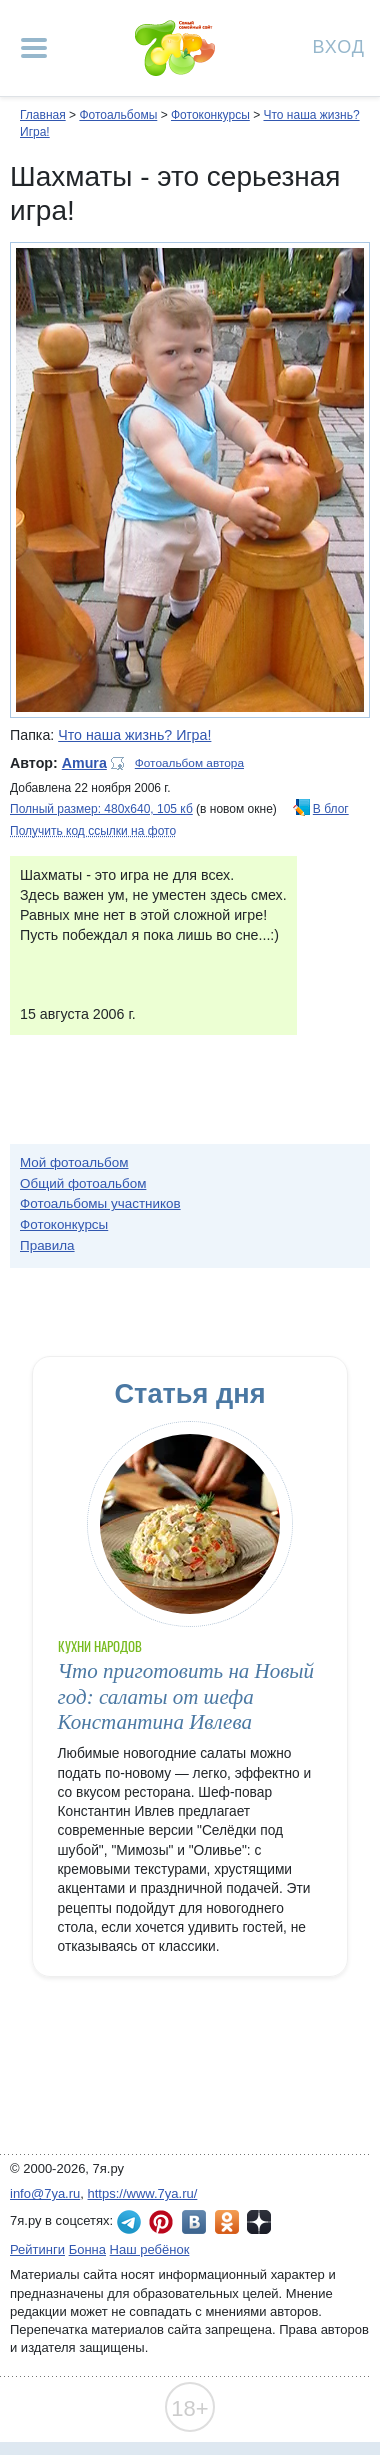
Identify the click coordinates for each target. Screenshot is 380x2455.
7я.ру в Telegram (129, 2222)
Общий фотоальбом (83, 1183)
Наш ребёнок (150, 2249)
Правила (47, 1245)
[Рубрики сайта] (34, 48)
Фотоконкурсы (210, 115)
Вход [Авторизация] (339, 45)
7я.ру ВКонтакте (194, 2222)
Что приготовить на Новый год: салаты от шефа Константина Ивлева (186, 1696)
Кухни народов (100, 1646)
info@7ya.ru (45, 2193)
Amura (84, 763)
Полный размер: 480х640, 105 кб (101, 809)
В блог (331, 809)
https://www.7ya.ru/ (143, 2193)
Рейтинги (37, 2249)
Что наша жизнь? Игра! (134, 735)
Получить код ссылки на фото (93, 831)
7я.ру (259, 2222)
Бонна (87, 2249)
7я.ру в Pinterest (161, 2222)
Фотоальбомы (118, 115)
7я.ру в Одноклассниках (227, 2222)
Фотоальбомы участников (100, 1203)
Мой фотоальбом (74, 1162)
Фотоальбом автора (189, 763)
